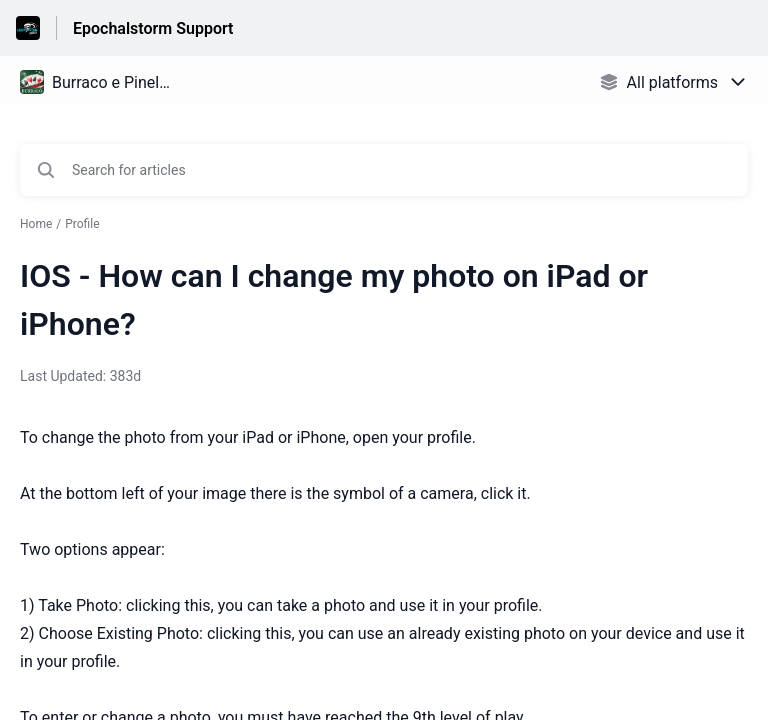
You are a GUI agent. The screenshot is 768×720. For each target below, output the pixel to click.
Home (36, 224)
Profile (82, 224)
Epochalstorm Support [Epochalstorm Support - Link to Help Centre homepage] (153, 28)
